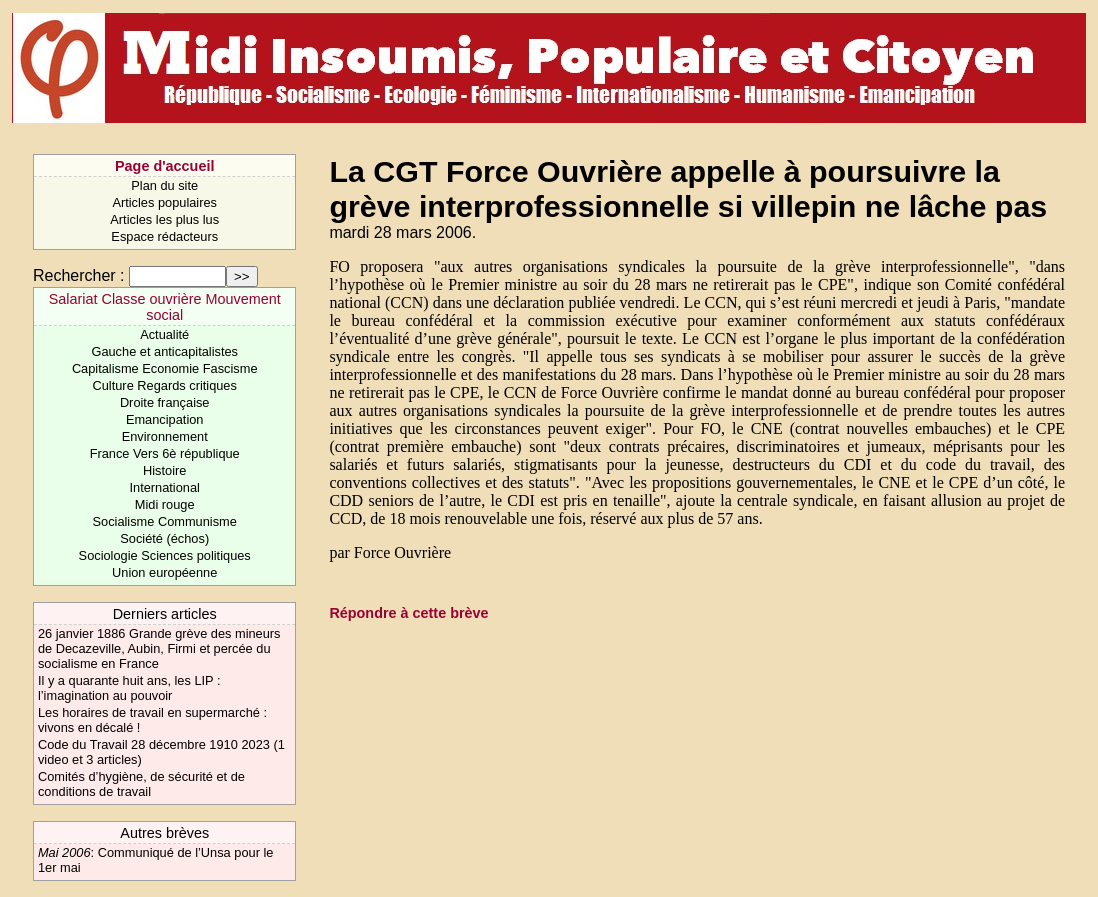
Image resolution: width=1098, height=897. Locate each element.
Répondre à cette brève (408, 613)
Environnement (165, 436)
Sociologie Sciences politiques (165, 555)
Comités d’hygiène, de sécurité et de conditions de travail (141, 784)
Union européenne (164, 572)
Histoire (164, 470)
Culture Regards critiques (165, 385)
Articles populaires (164, 202)
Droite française (165, 402)
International (164, 487)
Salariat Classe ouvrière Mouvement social (165, 307)
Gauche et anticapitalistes (164, 351)
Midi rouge (165, 504)
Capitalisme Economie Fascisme (165, 368)
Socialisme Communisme (165, 521)
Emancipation (165, 419)
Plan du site (164, 185)
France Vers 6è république (165, 453)
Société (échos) (164, 538)
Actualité (164, 334)
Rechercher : (79, 275)
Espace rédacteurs (164, 236)
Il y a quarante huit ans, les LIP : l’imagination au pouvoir (129, 688)
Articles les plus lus (164, 219)
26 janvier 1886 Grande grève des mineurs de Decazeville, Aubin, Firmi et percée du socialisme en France (159, 648)
